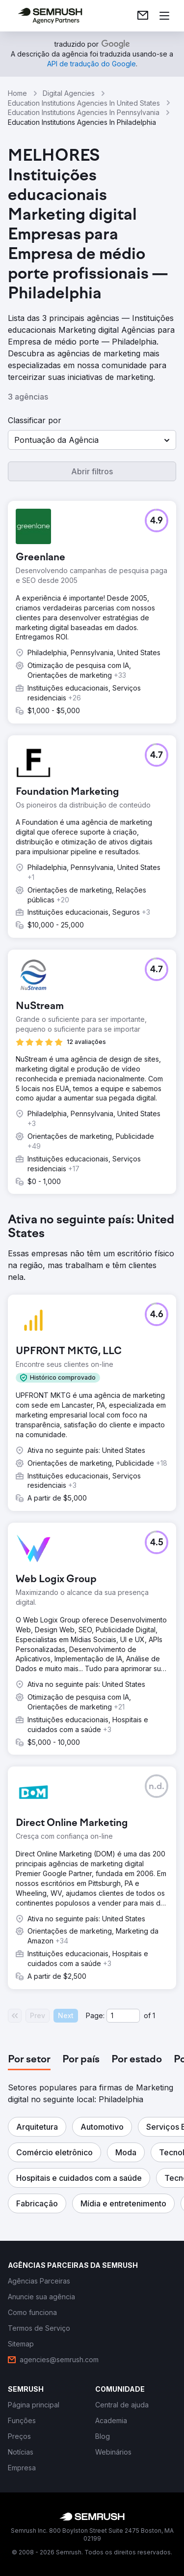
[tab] (29, 2060)
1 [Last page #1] (154, 2015)
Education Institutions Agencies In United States (84, 103)
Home (17, 93)
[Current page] (123, 2015)
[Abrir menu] (164, 16)
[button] (92, 440)
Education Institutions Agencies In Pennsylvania (83, 112)
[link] (143, 15)
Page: (95, 2015)
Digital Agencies (69, 93)
